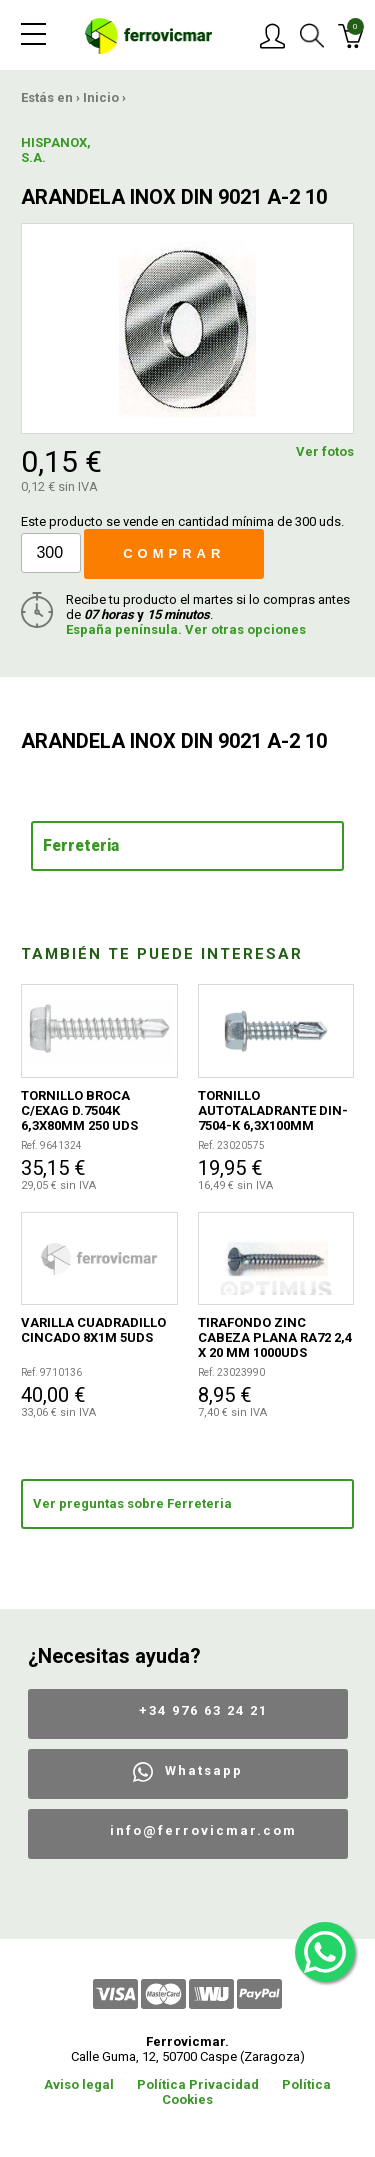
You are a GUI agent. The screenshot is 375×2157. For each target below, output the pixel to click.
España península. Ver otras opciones (186, 629)
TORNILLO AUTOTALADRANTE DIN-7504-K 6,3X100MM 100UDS (273, 1110)
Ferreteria (81, 846)
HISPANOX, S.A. (56, 150)
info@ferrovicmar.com (203, 1830)
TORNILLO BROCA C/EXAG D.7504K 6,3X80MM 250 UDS (79, 1110)
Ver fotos (325, 451)
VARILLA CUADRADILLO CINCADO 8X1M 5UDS (93, 1330)
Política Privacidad (198, 2084)
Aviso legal (79, 2084)
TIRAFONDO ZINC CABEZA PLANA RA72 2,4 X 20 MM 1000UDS (275, 1337)
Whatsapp (204, 1770)
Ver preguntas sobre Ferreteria (132, 1503)
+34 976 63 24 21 (203, 1710)
